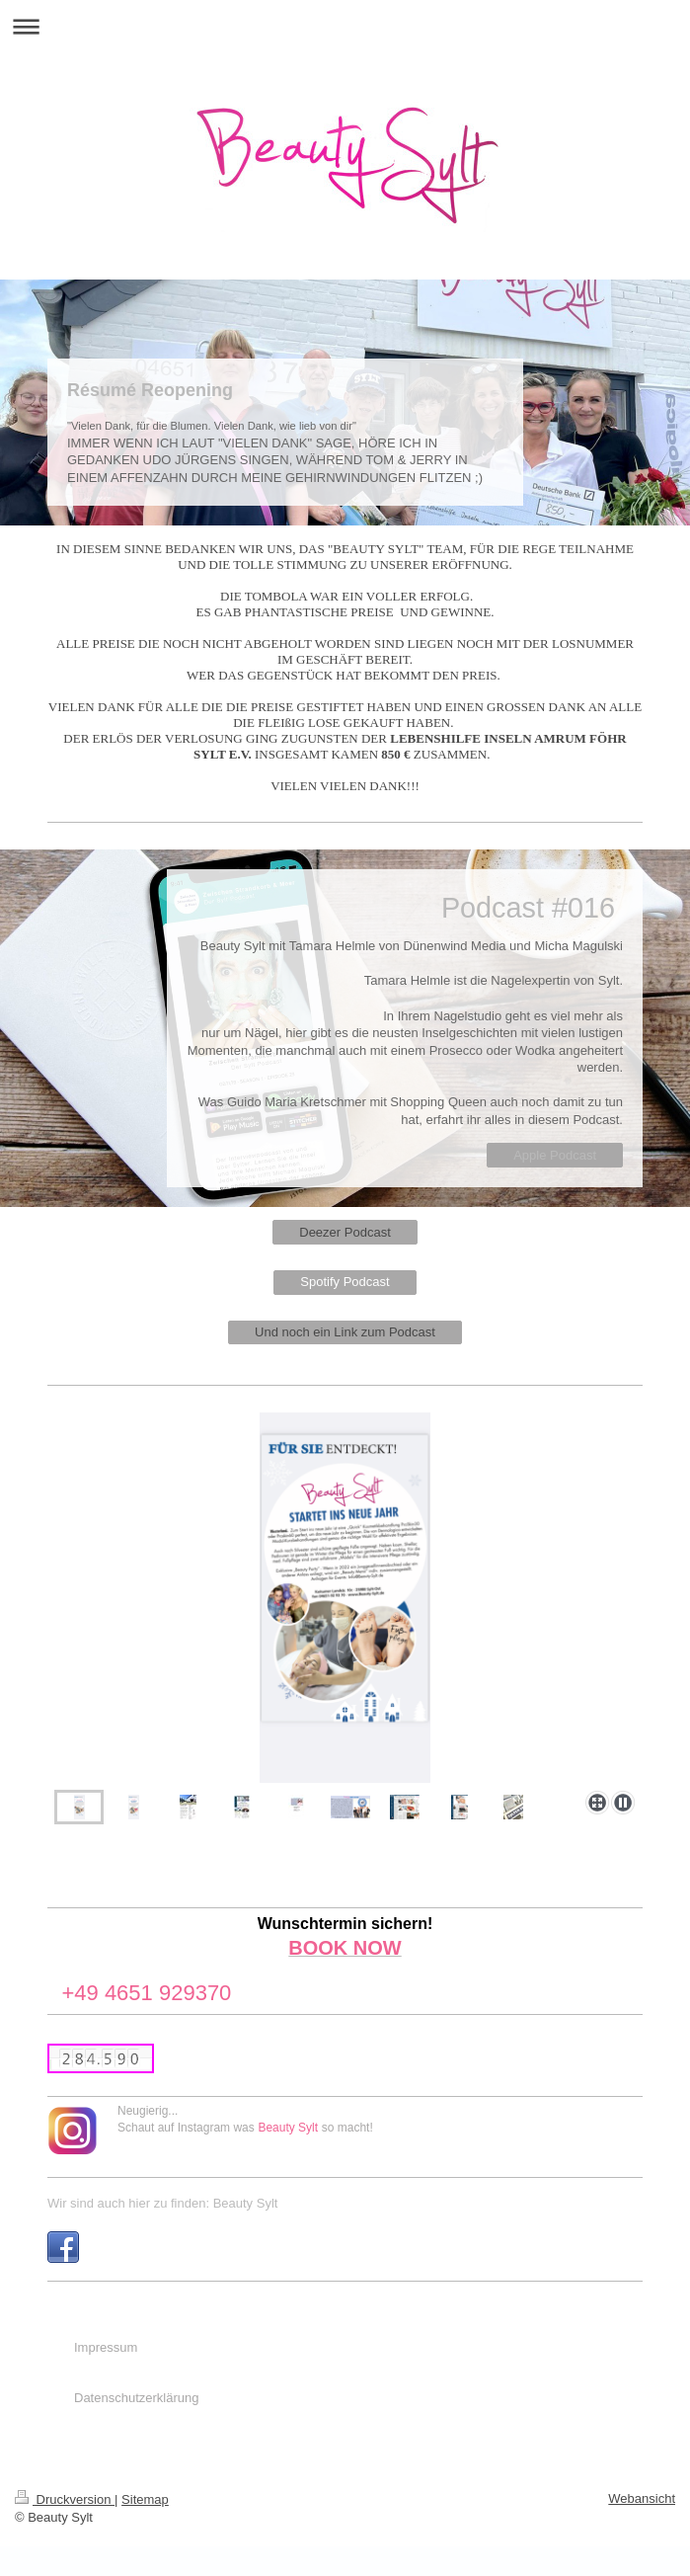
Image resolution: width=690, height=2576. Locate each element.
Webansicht (641, 2498)
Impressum (105, 2347)
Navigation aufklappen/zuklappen (345, 26)
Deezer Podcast (345, 1232)
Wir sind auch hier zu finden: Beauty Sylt (162, 2203)
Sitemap (145, 2499)
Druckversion (65, 2499)
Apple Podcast (554, 1155)
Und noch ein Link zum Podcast (345, 1332)
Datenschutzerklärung (136, 2397)
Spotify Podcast (344, 1281)
